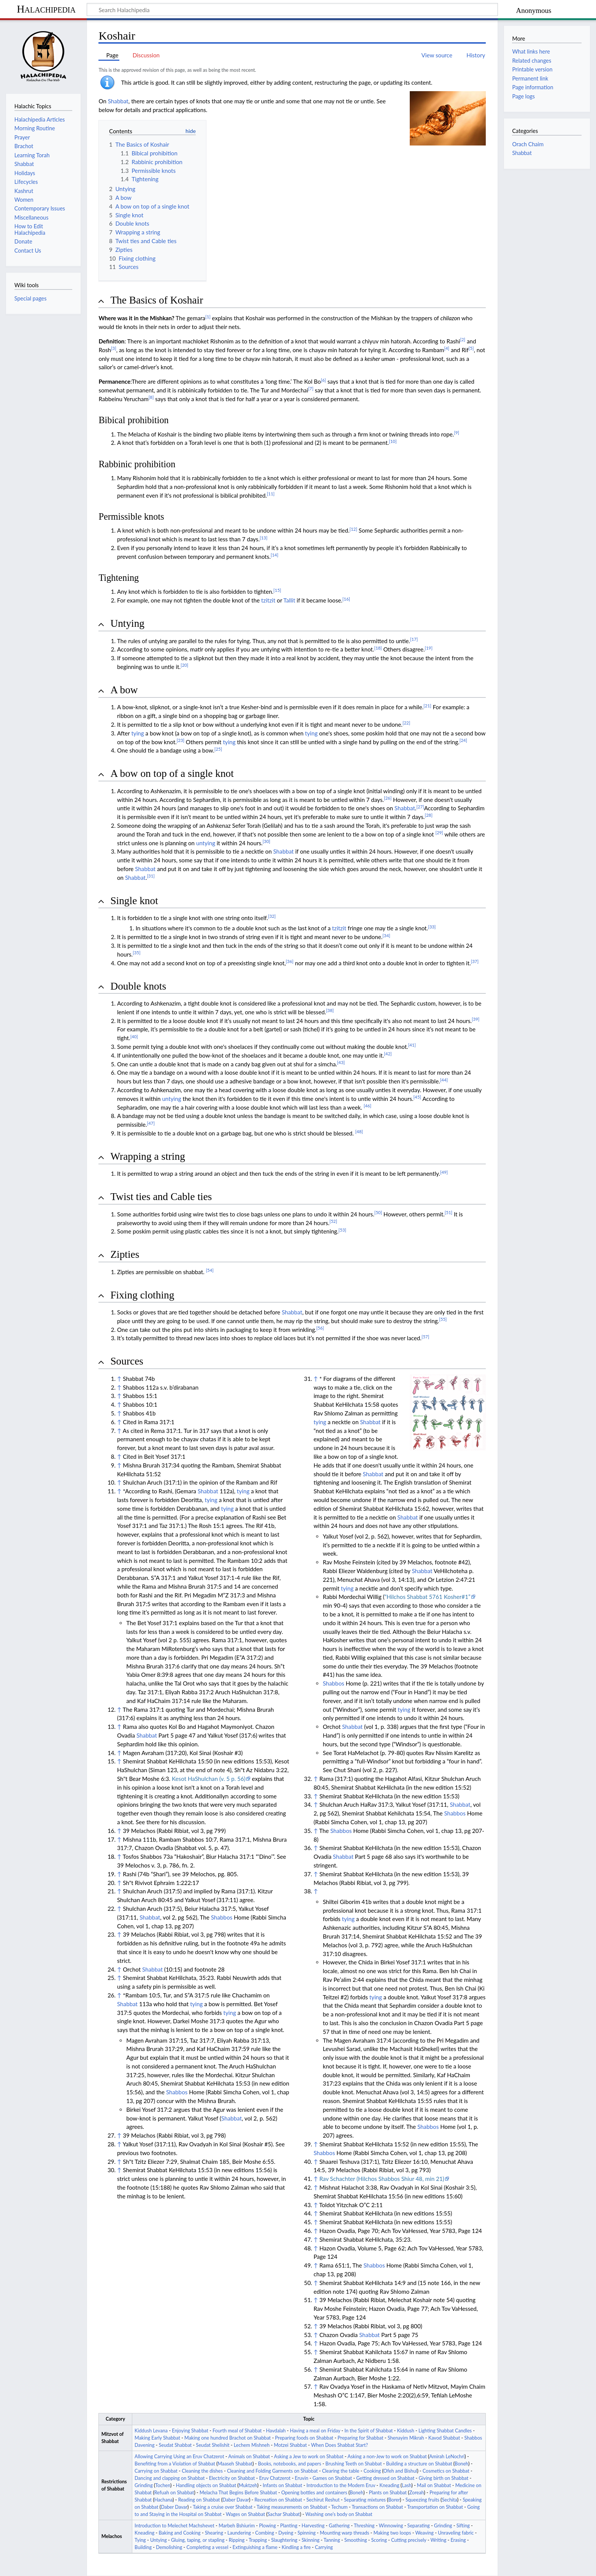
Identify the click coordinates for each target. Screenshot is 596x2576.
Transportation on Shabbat (435, 2507)
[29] (439, 832)
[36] (289, 961)
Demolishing (169, 2547)
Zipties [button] (124, 1254)
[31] (151, 875)
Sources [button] (126, 1361)
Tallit (289, 600)
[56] (320, 1327)
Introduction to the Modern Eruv (340, 2485)
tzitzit (268, 600)
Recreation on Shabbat (278, 2500)
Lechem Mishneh (251, 2445)
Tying (140, 2540)
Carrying (324, 2547)
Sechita (449, 2500)
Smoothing (355, 2540)
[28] (428, 815)
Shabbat (118, 101)
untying (205, 843)
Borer (394, 2500)
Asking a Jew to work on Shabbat (309, 2456)
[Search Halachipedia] (292, 9)
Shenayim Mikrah (406, 2438)
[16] (346, 598)
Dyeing (285, 2533)
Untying (158, 2540)
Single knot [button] (134, 900)
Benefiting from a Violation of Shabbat (175, 2464)
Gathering (339, 2526)
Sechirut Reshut (322, 2500)
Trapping (258, 2540)
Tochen (162, 2485)
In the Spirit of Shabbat (368, 2431)
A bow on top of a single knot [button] (172, 773)
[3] (113, 348)
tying (137, 733)
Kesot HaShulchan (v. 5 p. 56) (209, 1778)
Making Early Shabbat (157, 2438)
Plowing (267, 2526)
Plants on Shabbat (388, 2492)
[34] (386, 935)
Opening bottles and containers (314, 2492)
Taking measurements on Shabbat (292, 2507)
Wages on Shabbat (245, 2514)
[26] (388, 797)
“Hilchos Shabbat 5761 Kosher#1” (428, 1596)
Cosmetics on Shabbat (446, 2471)
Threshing (364, 2526)
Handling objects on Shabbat (206, 2485)
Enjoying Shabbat (190, 2431)
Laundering (239, 2533)
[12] (353, 529)
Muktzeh (248, 2485)
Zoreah (416, 2492)
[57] (425, 1336)
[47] (151, 1123)
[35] (136, 952)
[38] (330, 1010)
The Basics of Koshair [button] (156, 300)
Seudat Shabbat (175, 2445)
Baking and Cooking (180, 2533)
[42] (388, 1053)
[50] (378, 1212)
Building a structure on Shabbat (419, 2464)
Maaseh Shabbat (235, 2464)
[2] (462, 339)
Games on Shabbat (332, 2478)
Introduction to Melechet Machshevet (174, 2526)
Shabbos (221, 1917)
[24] (463, 740)
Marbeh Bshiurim (237, 2526)
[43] (341, 1062)
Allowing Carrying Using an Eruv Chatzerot (179, 2456)
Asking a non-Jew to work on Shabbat (386, 2456)
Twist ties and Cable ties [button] (161, 1196)
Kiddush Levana (151, 2431)
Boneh (461, 2464)
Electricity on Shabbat (232, 2478)
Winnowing (391, 2526)
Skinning (311, 2540)
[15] (277, 590)
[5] (471, 348)
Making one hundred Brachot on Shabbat (227, 2438)
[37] (475, 961)
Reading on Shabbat (199, 2500)
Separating (418, 2526)
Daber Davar (235, 2500)
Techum (339, 2507)
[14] (274, 554)
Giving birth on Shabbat (443, 2478)
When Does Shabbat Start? (339, 2445)
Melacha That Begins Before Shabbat (238, 2492)
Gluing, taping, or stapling (198, 2540)
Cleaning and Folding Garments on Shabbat (272, 2471)
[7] (311, 388)
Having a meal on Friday (315, 2431)
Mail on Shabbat (434, 2485)
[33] (432, 926)
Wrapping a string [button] (147, 1156)
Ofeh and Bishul (400, 2471)
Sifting (463, 2526)
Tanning (331, 2540)
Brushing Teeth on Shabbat (353, 2464)
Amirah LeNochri (446, 2456)
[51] (448, 1212)
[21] (427, 705)
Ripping (237, 2540)
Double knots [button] (138, 986)
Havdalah (276, 2431)
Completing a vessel (207, 2547)
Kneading (389, 2485)
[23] (180, 740)
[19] (429, 647)
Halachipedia (46, 9)
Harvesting (312, 2526)
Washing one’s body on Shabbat (338, 2514)
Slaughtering (284, 2540)
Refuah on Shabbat (174, 2492)
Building (143, 2547)
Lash (406, 2485)
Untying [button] (127, 623)
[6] (323, 380)
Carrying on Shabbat (156, 2471)
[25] (218, 748)
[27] (420, 806)
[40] (134, 1036)
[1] (208, 316)
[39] (475, 1019)
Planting (288, 2526)
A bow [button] (124, 690)
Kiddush (405, 2431)
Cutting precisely (408, 2540)
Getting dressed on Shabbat (385, 2478)
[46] (367, 1105)
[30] (266, 841)
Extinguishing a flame (255, 2547)
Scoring (379, 2540)
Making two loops (392, 2533)
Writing (439, 2540)
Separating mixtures (365, 2500)
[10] (392, 441)
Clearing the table (340, 2471)
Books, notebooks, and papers (289, 2464)
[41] (412, 1044)
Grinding (144, 2485)
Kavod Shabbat (444, 2438)
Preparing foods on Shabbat (304, 2438)
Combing (264, 2533)
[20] (184, 665)
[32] (272, 916)
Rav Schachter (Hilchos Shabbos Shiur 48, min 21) (381, 2178)
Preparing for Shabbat (360, 2438)
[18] (378, 647)
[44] (444, 1079)
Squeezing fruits (422, 2500)
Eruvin (301, 2478)
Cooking (372, 2471)
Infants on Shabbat (282, 2485)
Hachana (163, 2500)
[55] (443, 1319)
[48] (359, 1131)
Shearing (214, 2533)
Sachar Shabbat (284, 2514)
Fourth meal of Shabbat (237, 2431)
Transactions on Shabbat (377, 2507)
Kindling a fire (296, 2547)
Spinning (307, 2533)
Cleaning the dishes (202, 2471)
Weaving (424, 2533)
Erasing (458, 2540)
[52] (333, 1221)
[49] (444, 1172)
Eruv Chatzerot (275, 2478)
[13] (263, 537)
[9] (456, 432)
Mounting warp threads (344, 2533)
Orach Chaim (528, 144)
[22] (406, 722)
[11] (270, 493)
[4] (447, 348)
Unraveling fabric (456, 2533)
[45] (417, 1096)
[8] (151, 397)
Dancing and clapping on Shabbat (169, 2478)
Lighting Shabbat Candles (445, 2431)
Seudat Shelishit (213, 2445)
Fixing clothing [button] (142, 1295)
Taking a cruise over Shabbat (222, 2507)
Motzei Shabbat (290, 2445)
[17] (414, 639)
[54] (210, 1270)
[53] (342, 1229)
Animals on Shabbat (249, 2456)
